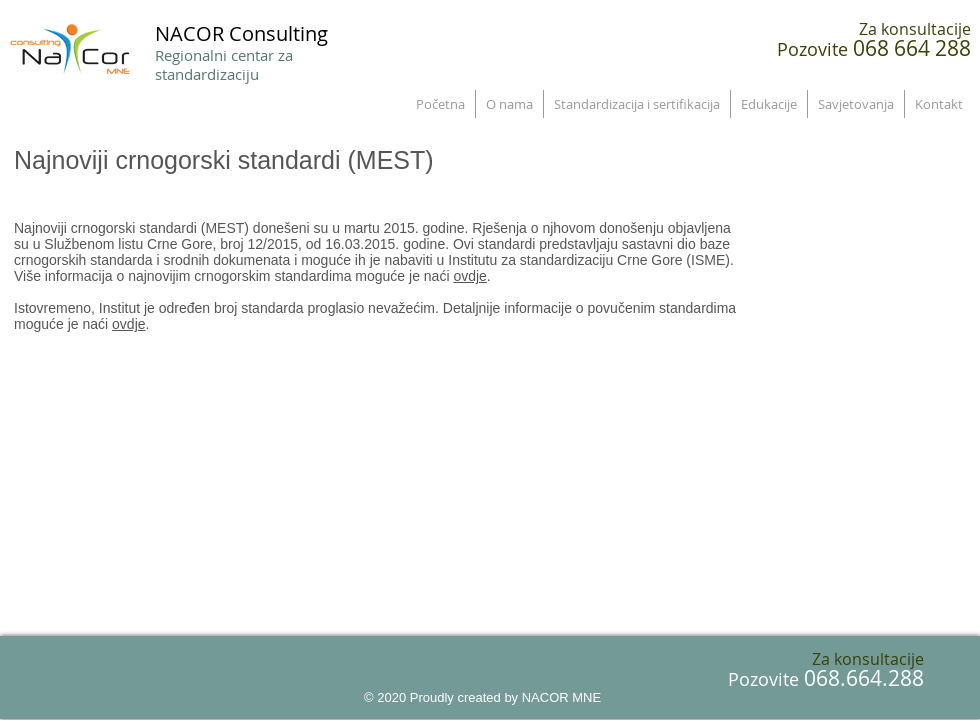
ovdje (469, 276)
